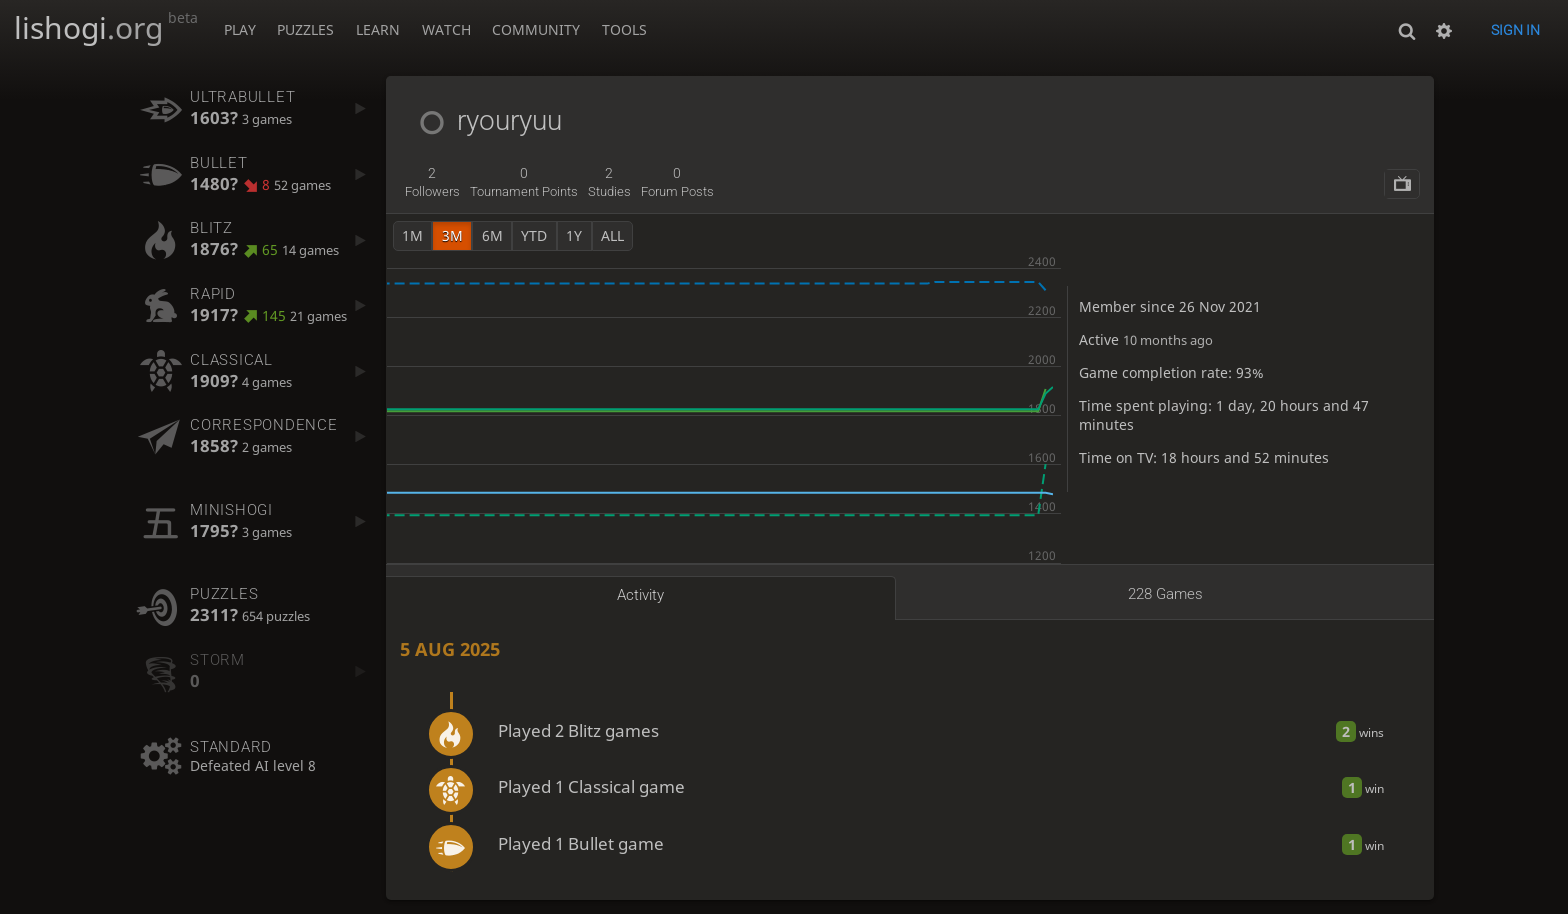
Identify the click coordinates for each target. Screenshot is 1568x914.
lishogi (106, 27)
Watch (446, 29)
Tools (624, 29)
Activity (640, 595)
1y (574, 235)
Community (536, 29)
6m (492, 235)
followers (432, 182)
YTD (534, 235)
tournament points (524, 182)
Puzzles (305, 29)
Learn (378, 29)
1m (412, 235)
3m (452, 235)
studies (609, 182)
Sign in (1515, 30)
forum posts (677, 182)
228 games (1165, 594)
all (612, 235)
